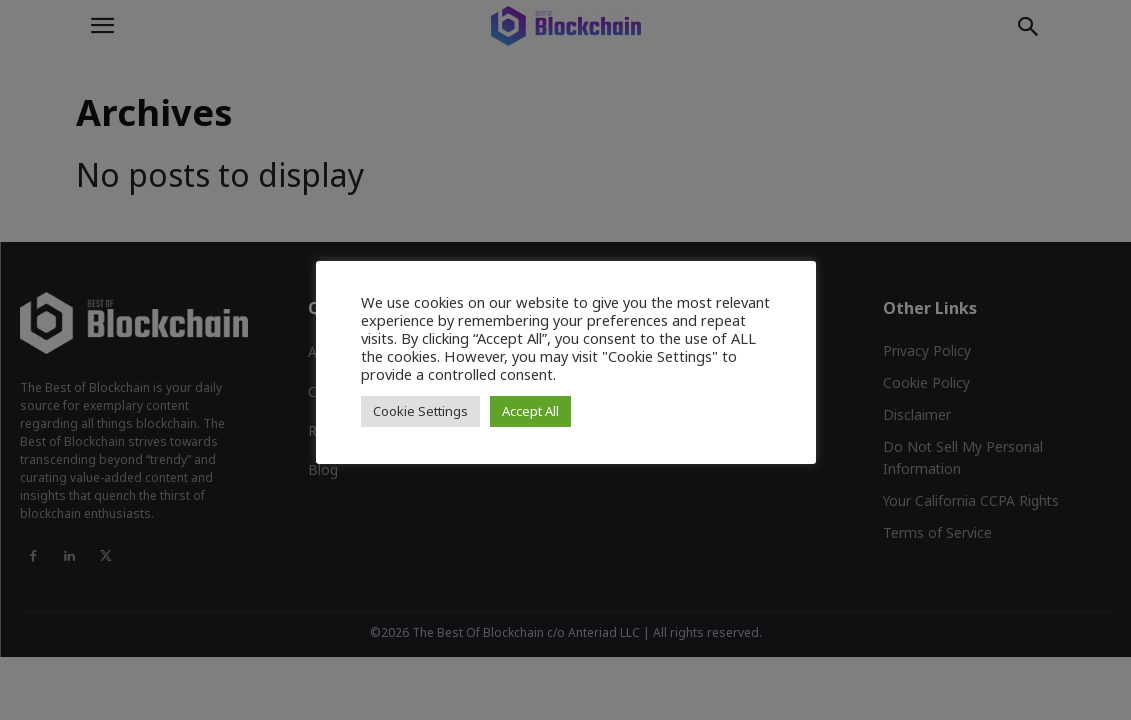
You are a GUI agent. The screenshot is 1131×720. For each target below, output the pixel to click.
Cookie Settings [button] (420, 411)
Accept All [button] (530, 411)
